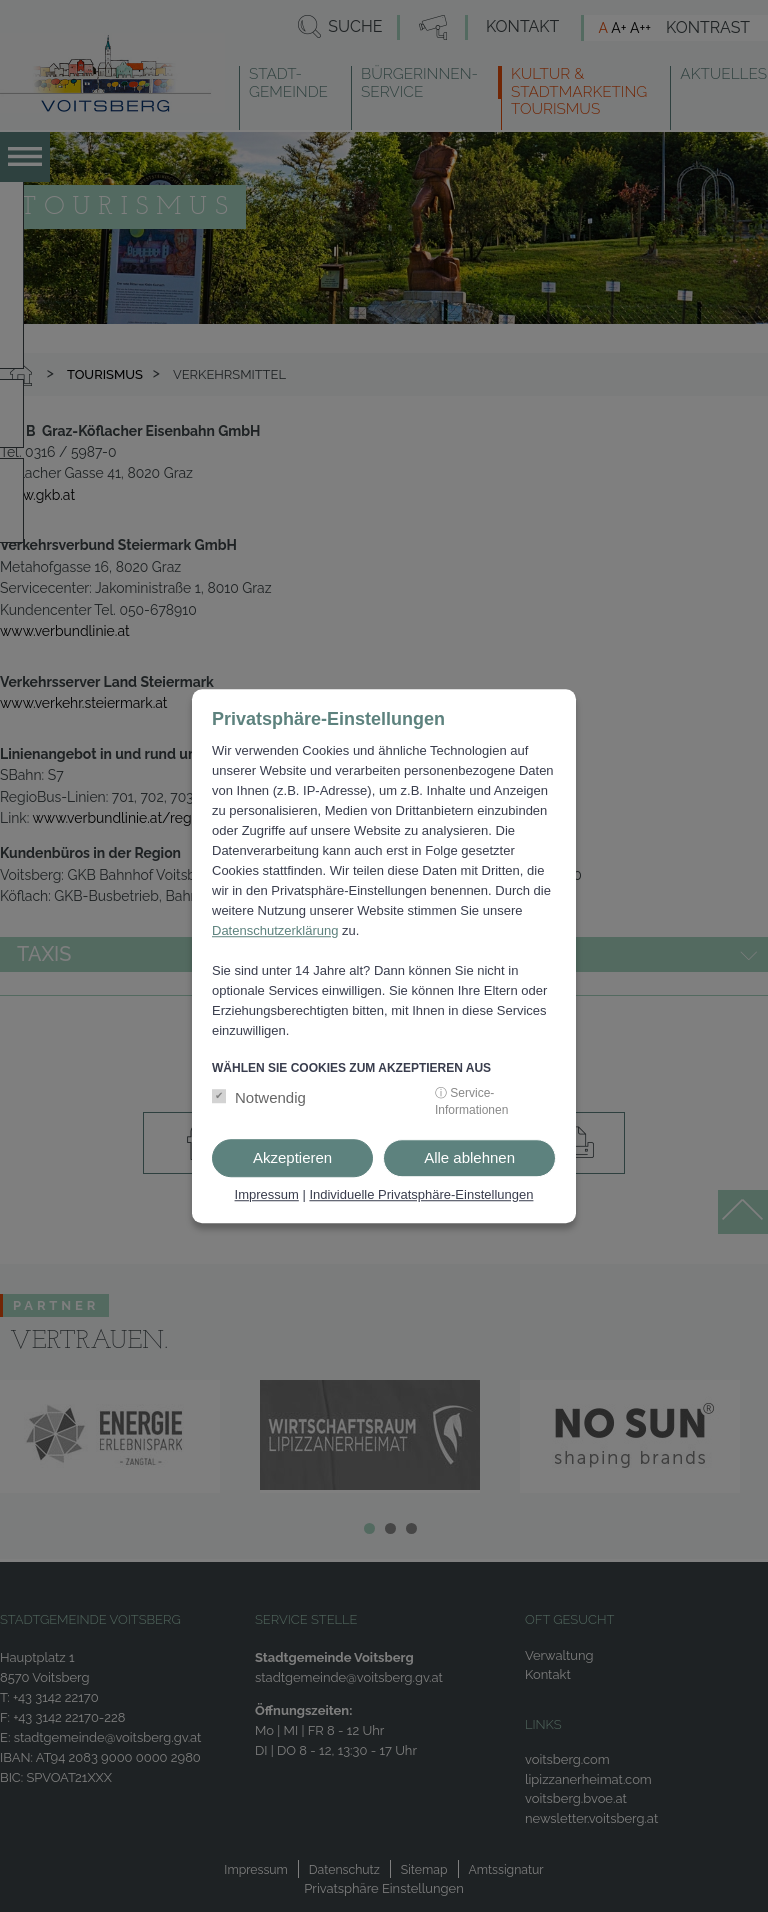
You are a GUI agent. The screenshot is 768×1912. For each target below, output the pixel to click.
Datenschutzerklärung (275, 930)
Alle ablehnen (469, 1157)
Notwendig (270, 1097)
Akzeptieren (292, 1157)
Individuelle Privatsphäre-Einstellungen (421, 1194)
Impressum (267, 1194)
